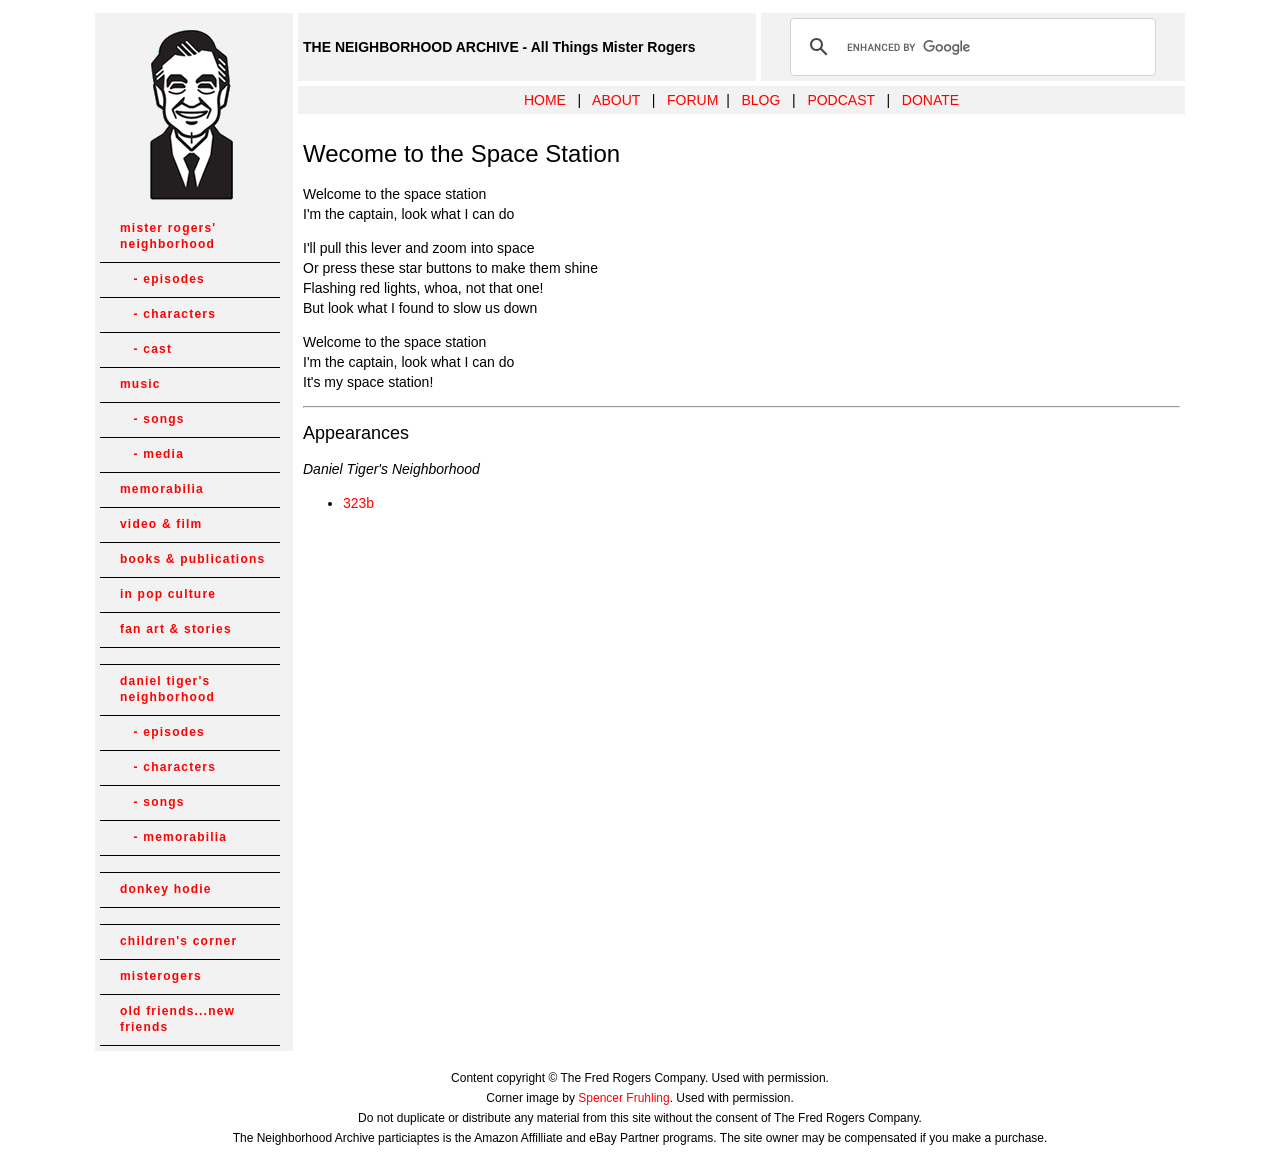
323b (358, 503)
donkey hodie (166, 889)
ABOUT (616, 100)
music (140, 384)
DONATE (930, 100)
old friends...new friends (177, 1019)
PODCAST (840, 100)
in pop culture (168, 594)
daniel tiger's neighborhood (167, 689)
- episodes (162, 279)
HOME (545, 100)
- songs (152, 419)
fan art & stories (176, 629)
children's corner (178, 941)
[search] (970, 47)
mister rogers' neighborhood (168, 236)
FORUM (692, 100)
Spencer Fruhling (623, 1098)
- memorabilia (173, 837)
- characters (168, 314)
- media (152, 454)
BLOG (760, 100)
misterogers (161, 976)
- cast (146, 349)
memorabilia (162, 489)
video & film (161, 524)
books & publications (192, 559)
